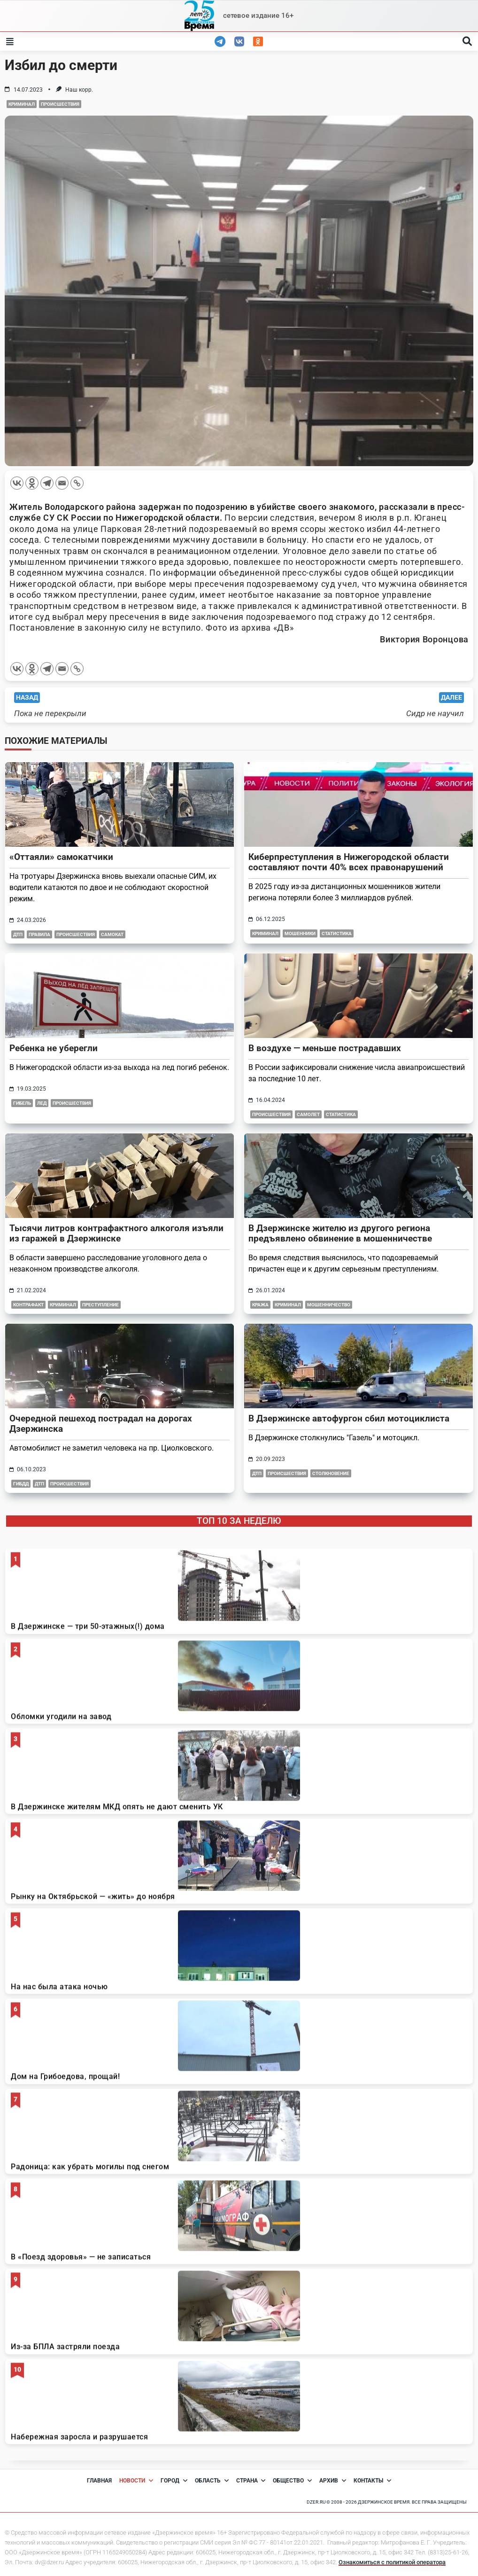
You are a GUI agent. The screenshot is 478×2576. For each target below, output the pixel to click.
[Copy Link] (77, 483)
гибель (22, 1103)
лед (41, 1103)
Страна (251, 2480)
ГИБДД (21, 1483)
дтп (18, 934)
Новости (136, 2480)
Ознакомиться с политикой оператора (392, 2562)
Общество (292, 2480)
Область (212, 2480)
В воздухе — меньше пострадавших (324, 1048)
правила (39, 934)
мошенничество (328, 1304)
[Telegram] (47, 483)
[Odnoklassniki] (32, 483)
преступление (100, 1304)
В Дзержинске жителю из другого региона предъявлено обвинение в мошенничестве (340, 1233)
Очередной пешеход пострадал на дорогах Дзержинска (100, 1423)
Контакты (372, 2480)
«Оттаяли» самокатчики (61, 856)
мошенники (300, 933)
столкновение (330, 1473)
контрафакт (28, 1304)
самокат (112, 934)
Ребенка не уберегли (53, 1048)
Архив (332, 2480)
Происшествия (60, 104)
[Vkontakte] (16, 483)
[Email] (62, 483)
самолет (308, 1114)
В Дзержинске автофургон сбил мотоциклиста (348, 1418)
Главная (99, 2480)
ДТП (39, 1483)
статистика (341, 1114)
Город (174, 2480)
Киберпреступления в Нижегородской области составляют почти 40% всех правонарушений (348, 862)
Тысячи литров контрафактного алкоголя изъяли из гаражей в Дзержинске (116, 1233)
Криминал (21, 104)
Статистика (337, 933)
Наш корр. (79, 89)
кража (260, 1304)
